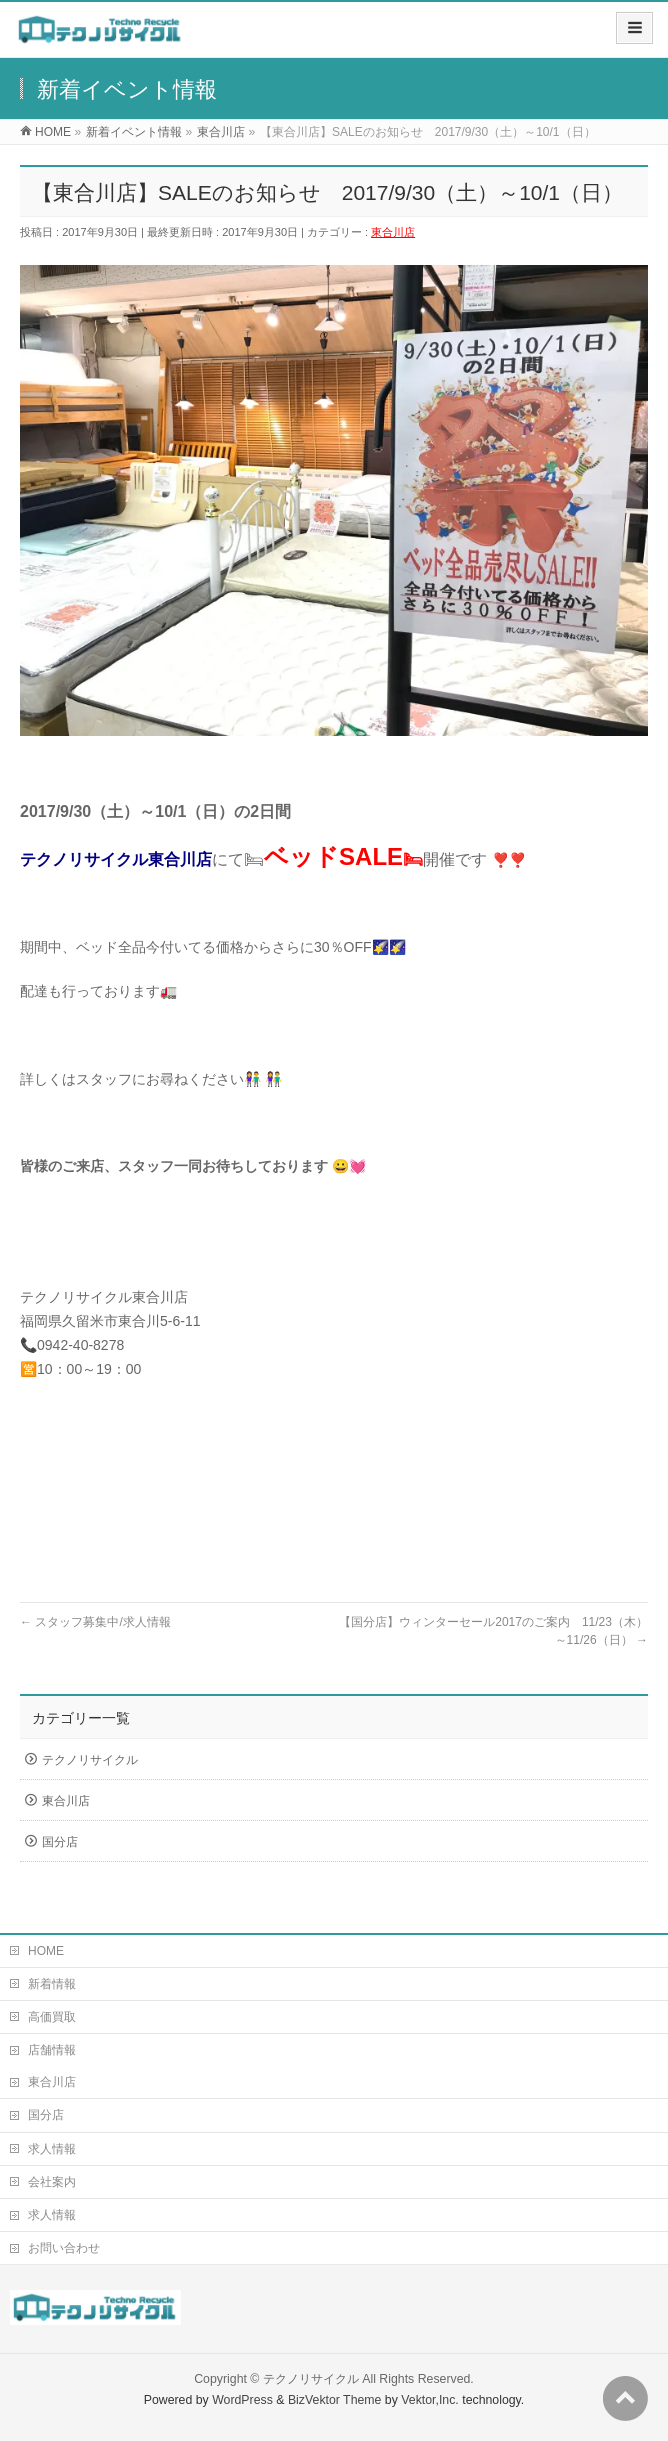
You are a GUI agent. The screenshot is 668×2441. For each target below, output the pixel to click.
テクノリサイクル (90, 1760)
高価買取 (52, 2017)
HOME (46, 1951)
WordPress (242, 2400)
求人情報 (52, 2149)
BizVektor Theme (335, 2400)
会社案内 (52, 2182)
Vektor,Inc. (430, 2400)
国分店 (60, 1842)
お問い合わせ (64, 2248)
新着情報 (52, 1984)
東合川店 (393, 232)
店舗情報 (52, 2050)
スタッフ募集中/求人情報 (95, 1622)
